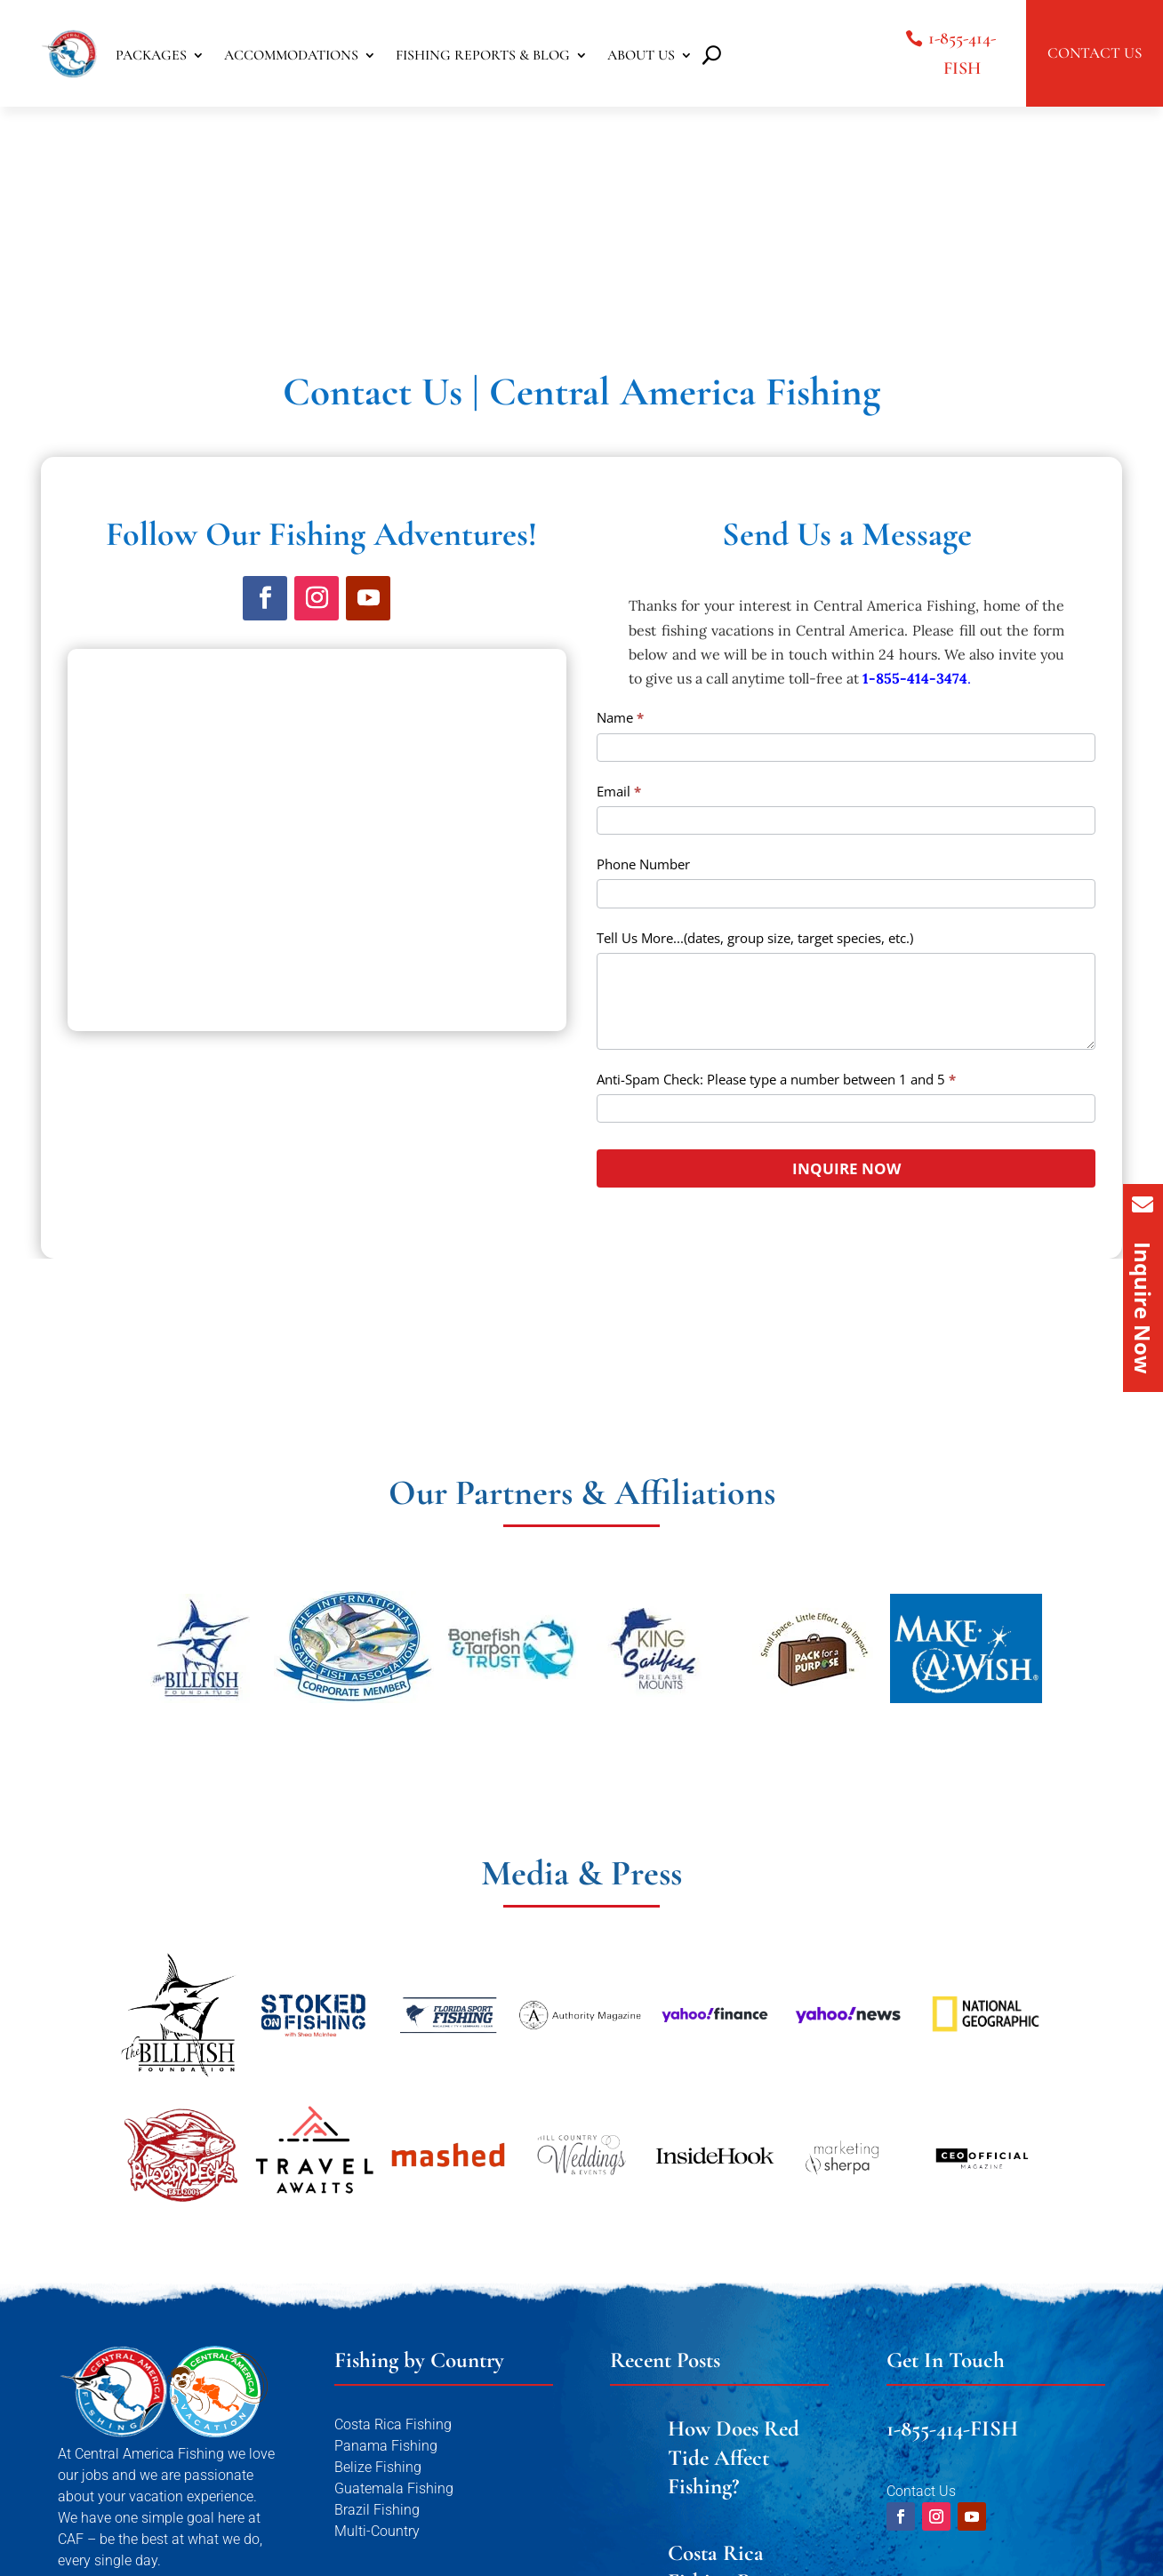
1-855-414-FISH (962, 53)
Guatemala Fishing (393, 2260)
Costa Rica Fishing (393, 2196)
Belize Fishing (377, 2238)
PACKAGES (151, 56)
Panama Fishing (385, 2217)
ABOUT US (641, 56)
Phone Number (643, 635)
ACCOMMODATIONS (291, 56)
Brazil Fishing (377, 2281)
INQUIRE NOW (846, 940)
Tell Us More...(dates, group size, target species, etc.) (755, 709)
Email (619, 563)
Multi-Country (377, 2302)
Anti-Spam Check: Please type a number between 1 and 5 (776, 851)
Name (620, 489)
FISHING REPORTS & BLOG (483, 56)
